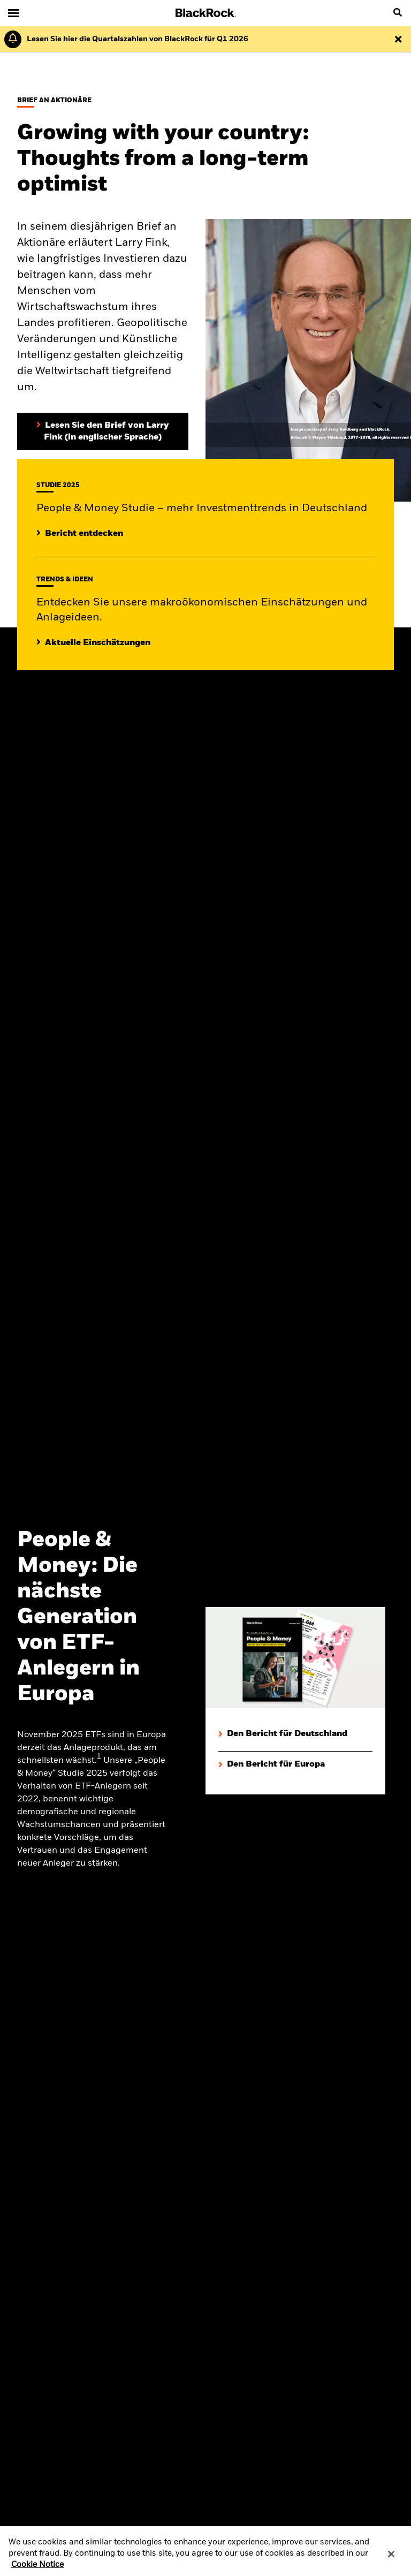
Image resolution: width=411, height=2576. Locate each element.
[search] (397, 13)
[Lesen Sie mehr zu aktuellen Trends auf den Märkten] (93, 643)
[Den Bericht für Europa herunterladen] (295, 1765)
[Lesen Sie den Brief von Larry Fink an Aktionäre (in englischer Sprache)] (102, 431)
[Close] (391, 2560)
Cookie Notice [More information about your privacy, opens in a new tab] (37, 2570)
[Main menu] (13, 13)
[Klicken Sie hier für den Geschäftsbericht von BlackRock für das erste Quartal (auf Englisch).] (134, 39)
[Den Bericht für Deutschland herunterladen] (295, 1734)
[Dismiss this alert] (398, 39)
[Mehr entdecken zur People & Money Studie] (79, 533)
